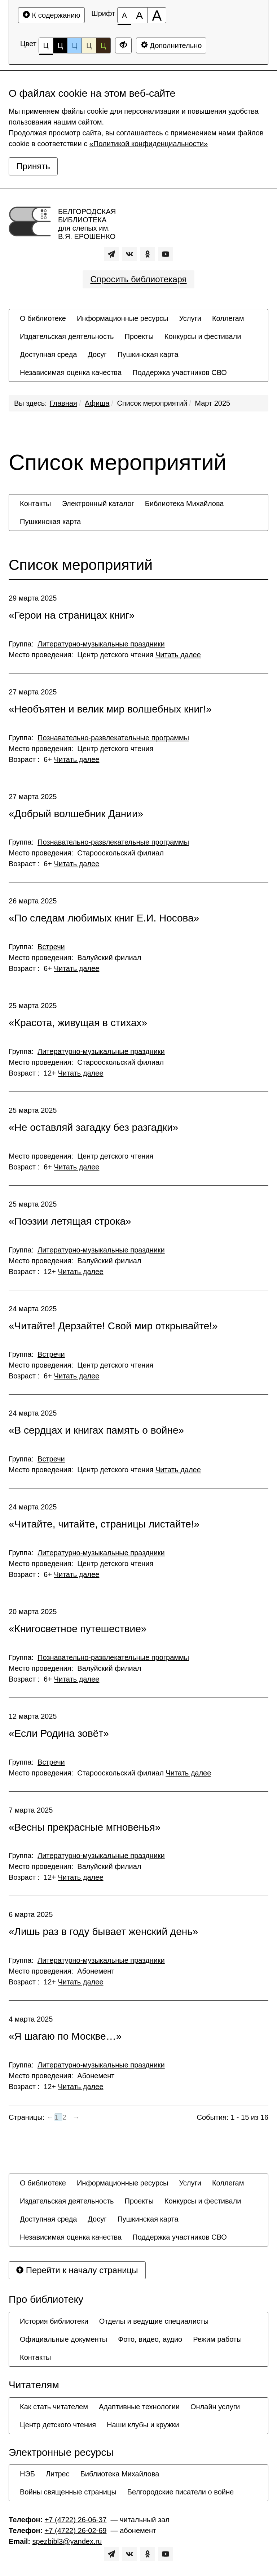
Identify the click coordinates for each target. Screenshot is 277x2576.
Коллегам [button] (228, 318)
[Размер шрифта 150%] (139, 15)
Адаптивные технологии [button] (139, 2407)
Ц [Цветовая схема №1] (46, 47)
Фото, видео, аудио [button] (150, 2339)
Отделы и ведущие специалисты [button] (154, 2321)
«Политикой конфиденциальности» (148, 144)
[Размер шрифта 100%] (124, 15)
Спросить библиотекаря (138, 279)
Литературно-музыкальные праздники (101, 644)
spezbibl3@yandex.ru (67, 2541)
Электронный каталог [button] (98, 503)
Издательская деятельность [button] (67, 336)
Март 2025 (212, 403)
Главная (63, 403)
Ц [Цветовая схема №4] (89, 45)
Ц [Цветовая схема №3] (74, 45)
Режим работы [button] (217, 2339)
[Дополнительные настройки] (123, 45)
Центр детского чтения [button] (58, 2425)
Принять (33, 166)
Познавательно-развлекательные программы (113, 738)
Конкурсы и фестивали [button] (202, 336)
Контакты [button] (35, 503)
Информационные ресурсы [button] (122, 318)
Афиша (97, 403)
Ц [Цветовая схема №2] (60, 45)
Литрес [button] (58, 2474)
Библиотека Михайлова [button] (184, 503)
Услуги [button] (190, 318)
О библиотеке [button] (43, 318)
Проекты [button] (139, 336)
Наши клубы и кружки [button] (143, 2425)
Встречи (51, 947)
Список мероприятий (152, 403)
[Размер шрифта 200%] (156, 15)
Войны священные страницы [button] (68, 2492)
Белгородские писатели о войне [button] (180, 2492)
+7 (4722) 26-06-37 (76, 2520)
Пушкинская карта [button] (147, 354)
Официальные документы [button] (63, 2339)
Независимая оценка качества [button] (71, 372)
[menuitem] (42, 318)
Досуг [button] (97, 354)
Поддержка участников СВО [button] (179, 372)
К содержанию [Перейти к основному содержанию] (51, 15)
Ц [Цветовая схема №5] (103, 45)
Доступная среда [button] (48, 354)
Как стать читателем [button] (54, 2407)
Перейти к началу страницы (77, 2270)
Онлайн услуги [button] (215, 2407)
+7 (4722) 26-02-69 (76, 2530)
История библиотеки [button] (54, 2321)
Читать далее (178, 655)
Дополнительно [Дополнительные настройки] (171, 45)
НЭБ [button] (27, 2474)
